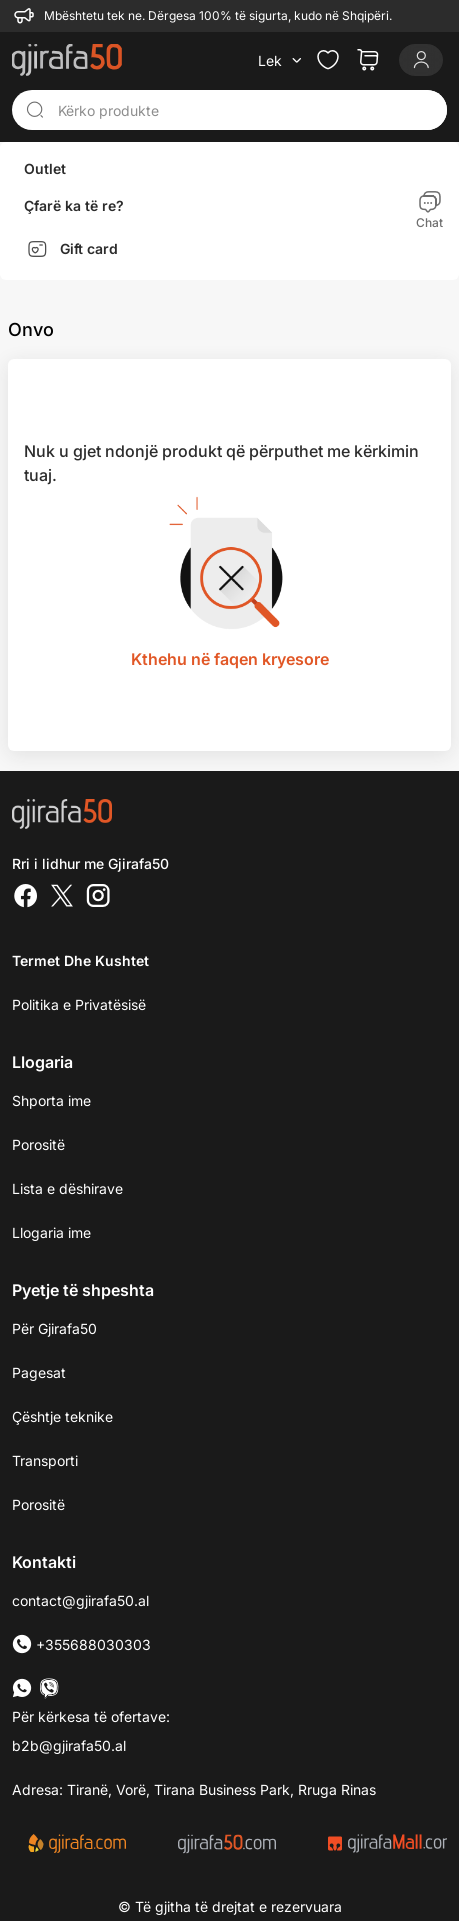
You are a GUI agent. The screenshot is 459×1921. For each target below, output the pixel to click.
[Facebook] (26, 898)
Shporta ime (51, 1100)
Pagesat (39, 1372)
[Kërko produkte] (246, 110)
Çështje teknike (62, 1416)
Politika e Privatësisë (79, 1004)
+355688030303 (81, 1644)
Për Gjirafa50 (54, 1328)
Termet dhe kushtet (80, 960)
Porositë (38, 1144)
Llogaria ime (51, 1232)
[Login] (421, 60)
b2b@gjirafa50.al (69, 1745)
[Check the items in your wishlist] (328, 60)
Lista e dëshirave (67, 1188)
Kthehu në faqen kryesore (230, 659)
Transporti (45, 1460)
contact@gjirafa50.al (80, 1600)
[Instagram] (98, 898)
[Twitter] (62, 898)
